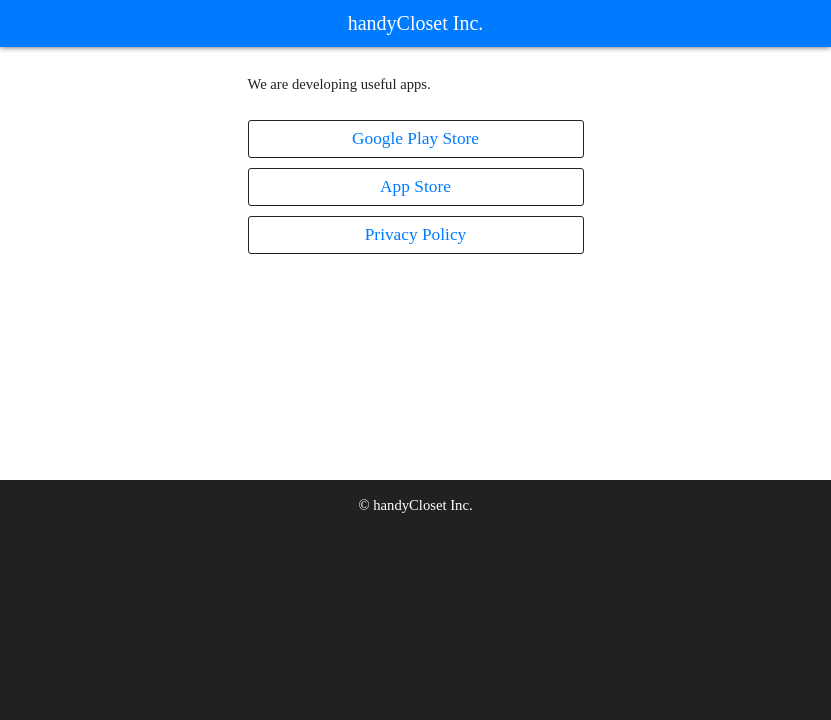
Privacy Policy (416, 234)
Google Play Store (415, 138)
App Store (415, 186)
